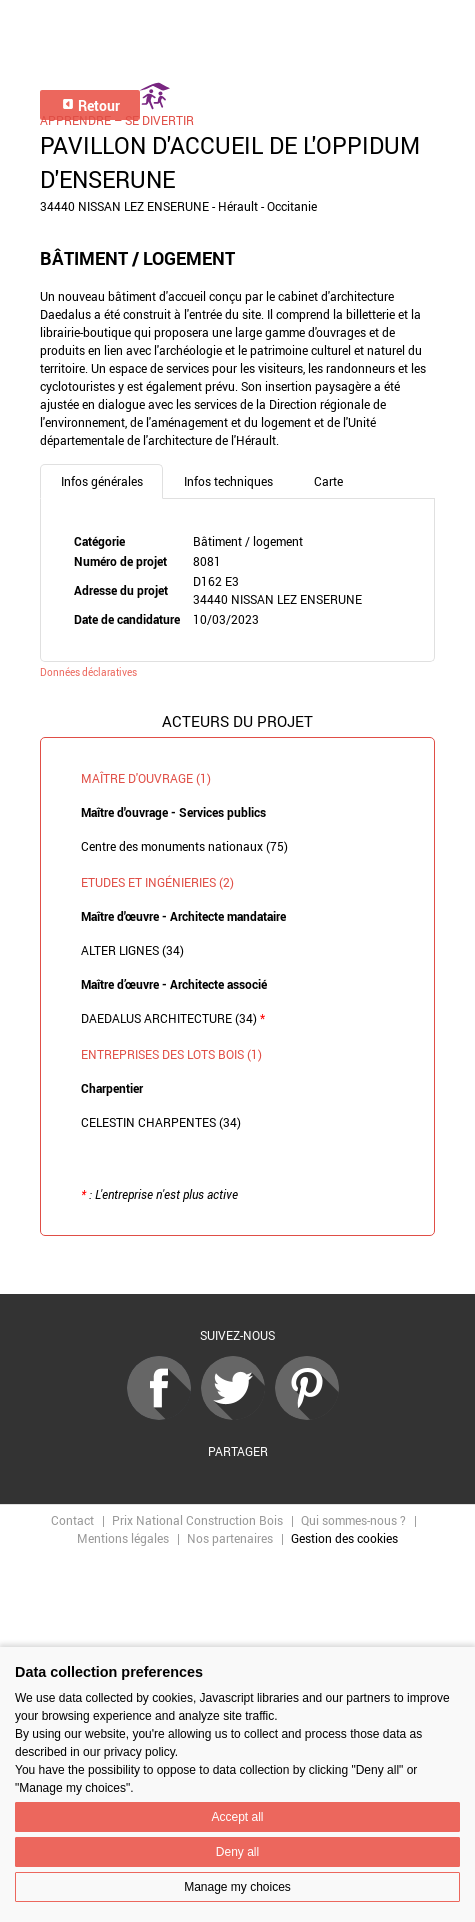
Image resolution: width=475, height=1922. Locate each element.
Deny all (237, 1852)
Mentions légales (123, 1538)
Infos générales (102, 481)
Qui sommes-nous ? (353, 1520)
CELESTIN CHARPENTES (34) (161, 1122)
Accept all (237, 1817)
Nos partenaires (230, 1538)
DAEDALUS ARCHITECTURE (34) (173, 1018)
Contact (72, 1520)
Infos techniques (228, 481)
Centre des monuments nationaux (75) (184, 846)
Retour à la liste (238, 1265)
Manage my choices (237, 1887)
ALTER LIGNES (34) (132, 950)
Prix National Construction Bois (197, 1520)
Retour (90, 105)
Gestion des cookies (344, 1538)
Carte (328, 481)
